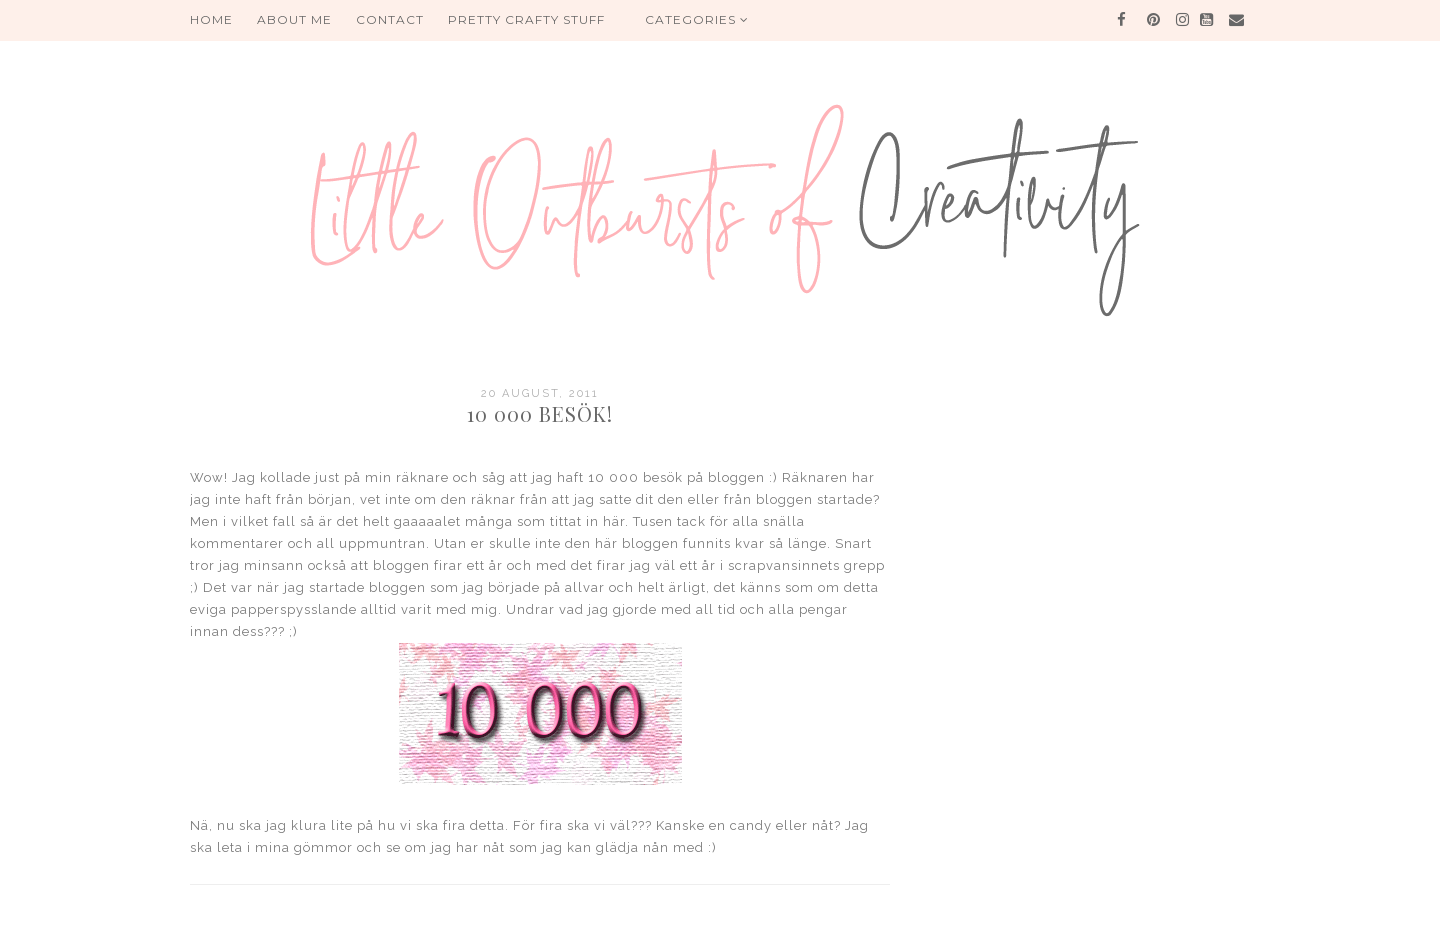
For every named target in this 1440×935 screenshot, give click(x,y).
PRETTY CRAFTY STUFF (526, 19)
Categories (697, 19)
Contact (390, 19)
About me (294, 19)
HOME (211, 19)
